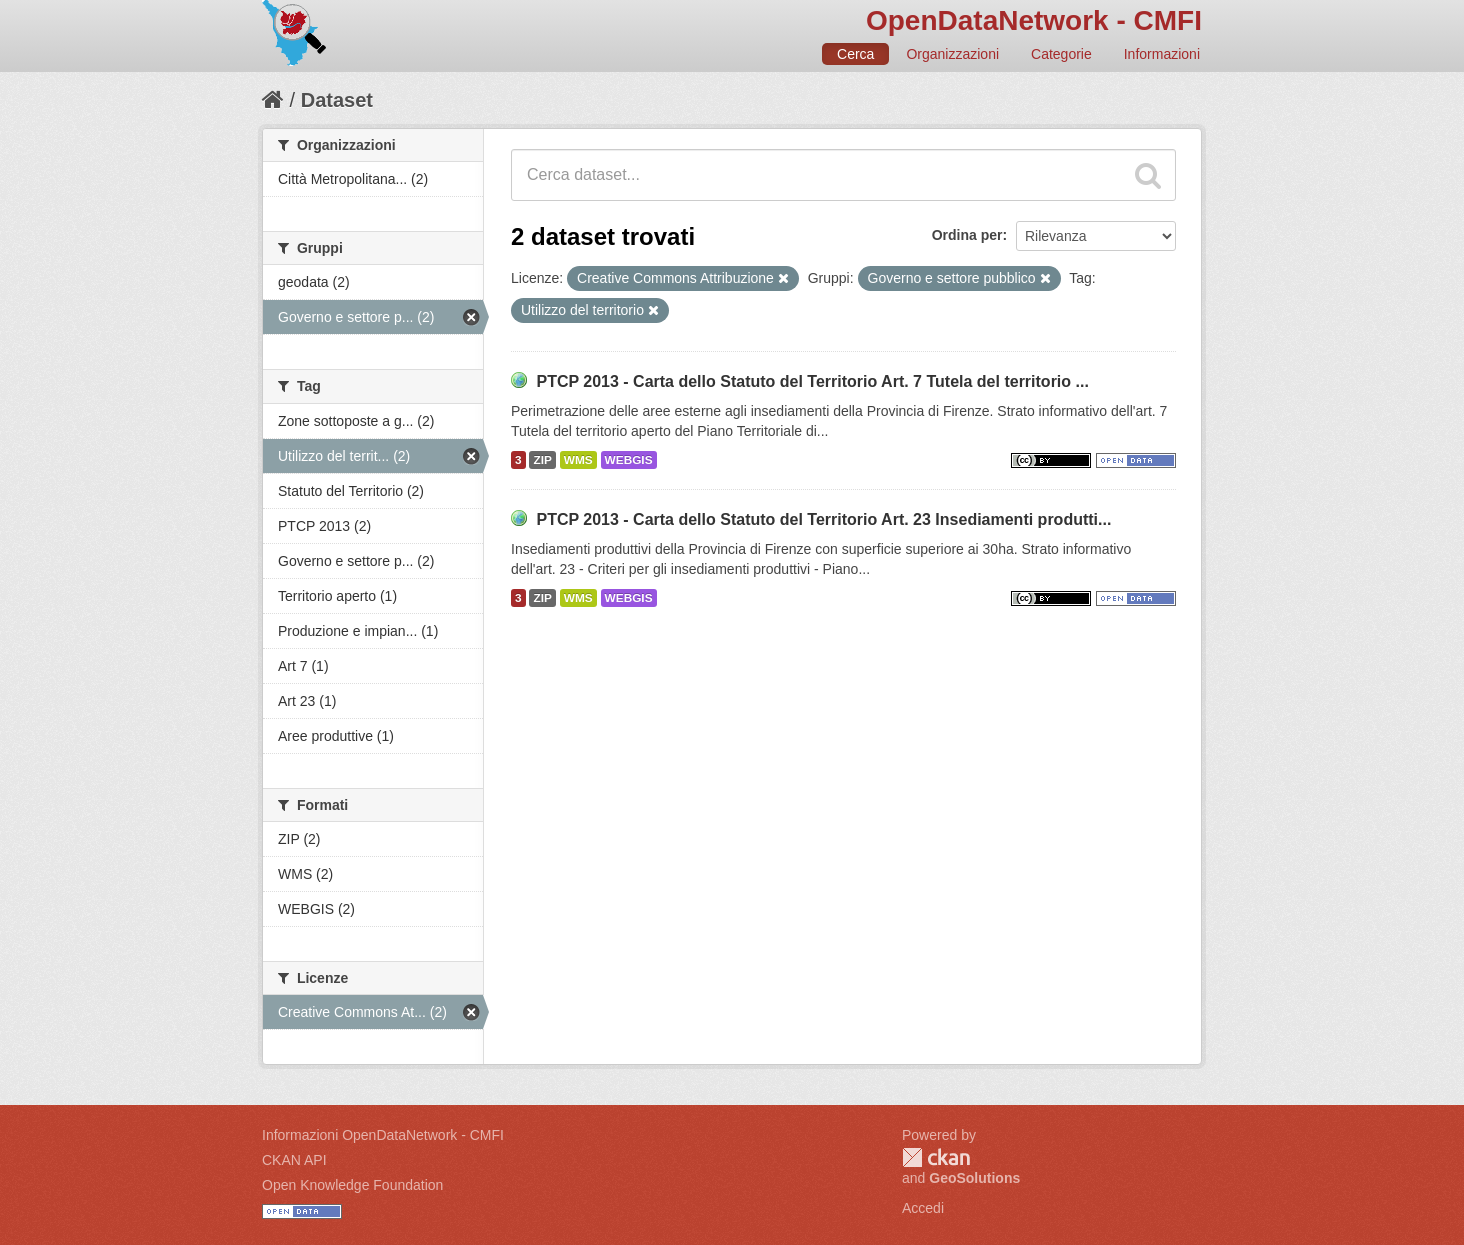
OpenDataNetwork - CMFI (1034, 20)
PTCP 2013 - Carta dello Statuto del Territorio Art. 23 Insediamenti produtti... (823, 519)
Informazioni (1162, 54)
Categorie (1061, 54)
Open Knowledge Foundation (352, 1185)
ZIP (542, 460)
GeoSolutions (974, 1178)
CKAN (936, 1157)
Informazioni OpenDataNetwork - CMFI (383, 1135)
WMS (578, 460)
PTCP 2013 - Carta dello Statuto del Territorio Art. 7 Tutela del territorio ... (812, 381)
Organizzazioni (952, 54)
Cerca (855, 54)
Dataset (337, 100)
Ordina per (967, 235)
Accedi (923, 1208)
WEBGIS (629, 460)
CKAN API (294, 1160)
